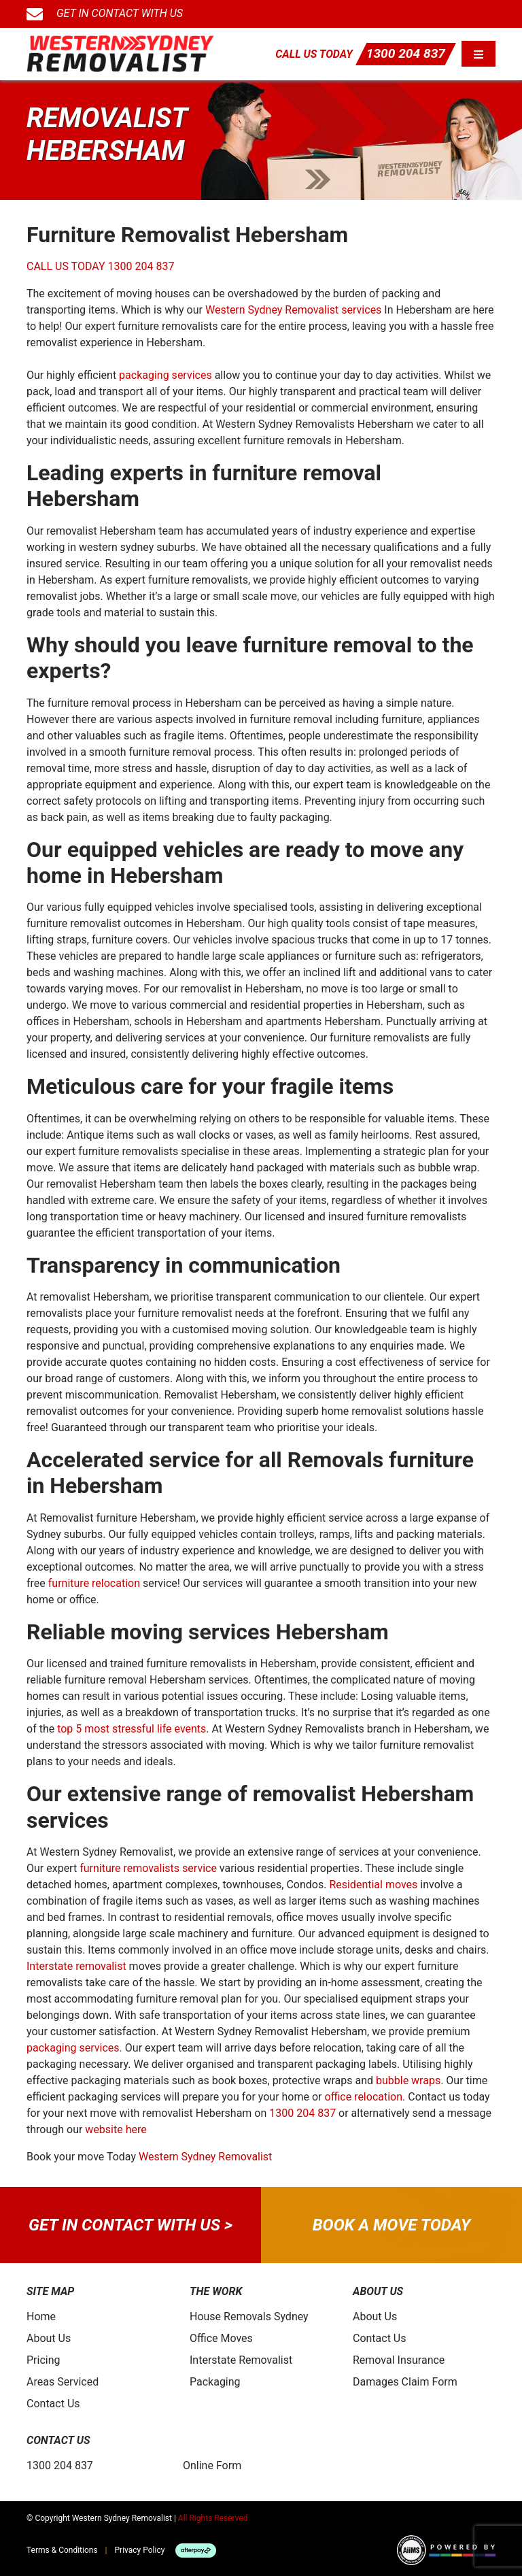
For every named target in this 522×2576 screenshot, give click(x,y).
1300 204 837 (405, 53)
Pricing (43, 2360)
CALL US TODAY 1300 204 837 (100, 266)
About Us (49, 2338)
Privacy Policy (140, 2550)
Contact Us (53, 2403)
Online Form (212, 2465)
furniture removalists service (148, 1868)
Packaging (215, 2381)
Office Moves (221, 2338)
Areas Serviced (63, 2381)
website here (115, 2129)
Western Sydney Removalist (205, 2156)
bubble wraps (408, 2080)
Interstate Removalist (241, 2360)
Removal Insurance (399, 2360)
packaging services (165, 375)
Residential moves (373, 1884)
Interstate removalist (76, 1966)
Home (41, 2316)
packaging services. (74, 2047)
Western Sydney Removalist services (293, 309)
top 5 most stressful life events (131, 1728)
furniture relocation (94, 1583)
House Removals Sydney (249, 2316)
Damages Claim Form (405, 2381)
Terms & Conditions (62, 2550)
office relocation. (365, 2096)
